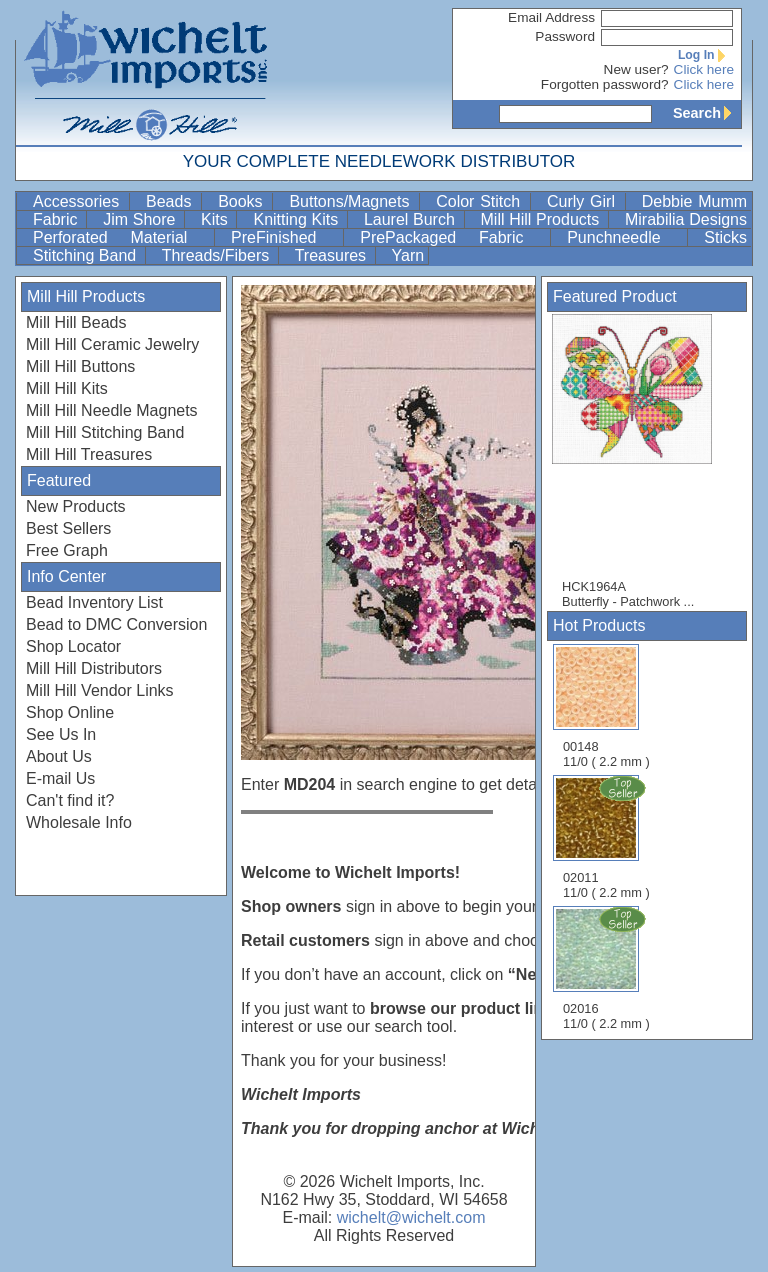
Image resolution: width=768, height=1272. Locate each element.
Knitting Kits (297, 219)
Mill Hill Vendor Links (100, 690)
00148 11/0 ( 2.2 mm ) (606, 706)
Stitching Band (87, 255)
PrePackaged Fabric (453, 237)
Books (243, 201)
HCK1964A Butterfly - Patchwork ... (642, 461)
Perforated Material (121, 237)
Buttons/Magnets (352, 201)
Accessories (79, 201)
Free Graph (67, 550)
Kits (216, 219)
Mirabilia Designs (686, 219)
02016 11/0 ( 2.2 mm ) (608, 968)
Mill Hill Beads (76, 322)
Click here (704, 69)
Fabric (57, 219)
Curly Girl (584, 201)
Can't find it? (70, 800)
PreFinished (285, 237)
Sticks (725, 237)
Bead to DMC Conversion (116, 624)
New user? (636, 69)
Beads (171, 201)
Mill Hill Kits (67, 388)
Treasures (333, 255)
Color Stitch (481, 201)
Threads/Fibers (218, 255)
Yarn (408, 255)
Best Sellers (68, 528)
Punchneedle (625, 237)
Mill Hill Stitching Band (105, 432)
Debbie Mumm (694, 201)
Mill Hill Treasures (89, 454)
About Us (59, 756)
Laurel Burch (412, 219)
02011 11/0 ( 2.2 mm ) (608, 837)
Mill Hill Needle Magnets (112, 410)
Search (707, 113)
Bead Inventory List (94, 602)
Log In (706, 55)
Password (565, 36)
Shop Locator (73, 646)
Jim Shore (141, 219)
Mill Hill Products (542, 219)
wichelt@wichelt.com (411, 1217)
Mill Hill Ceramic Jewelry (112, 344)
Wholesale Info (79, 822)
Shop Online (70, 712)
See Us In (61, 734)
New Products (76, 506)
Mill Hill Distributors (94, 668)
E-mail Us (60, 778)
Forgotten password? (605, 84)
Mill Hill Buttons (80, 366)
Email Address (551, 17)
